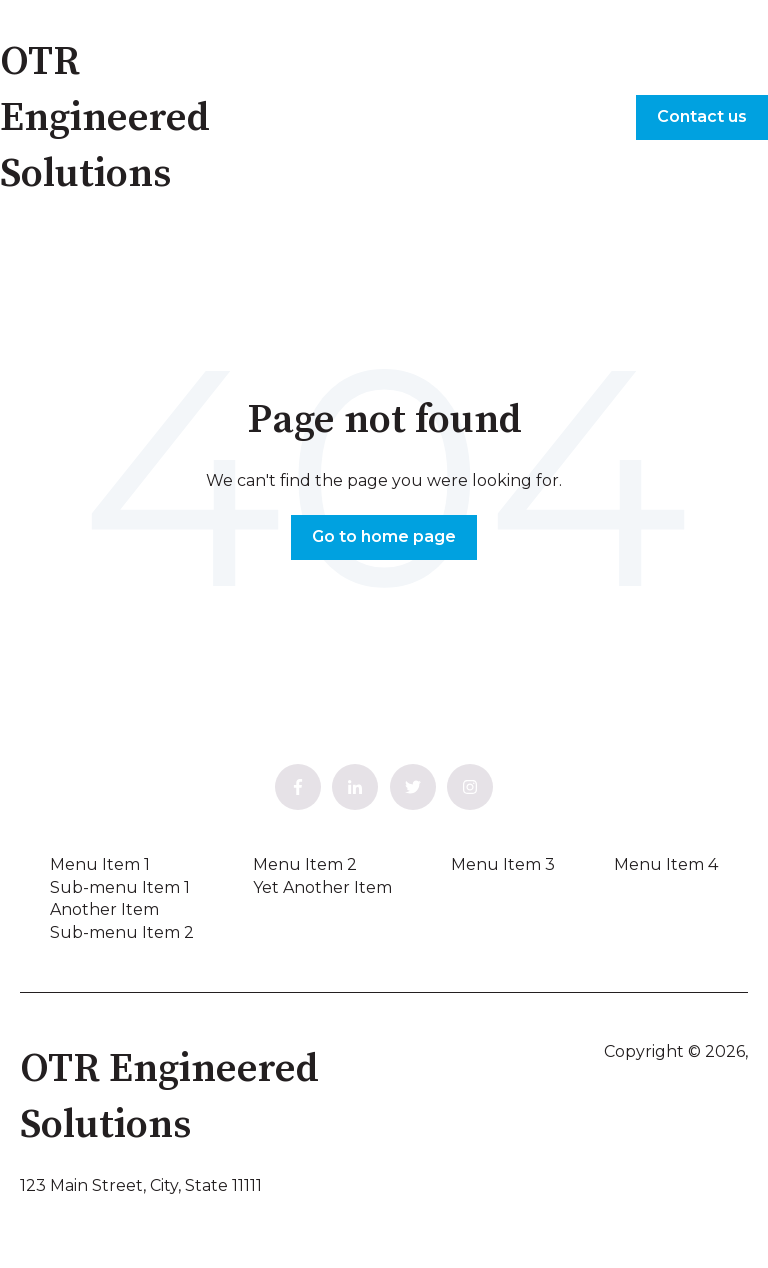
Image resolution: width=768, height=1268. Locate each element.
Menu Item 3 (503, 864)
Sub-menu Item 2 (122, 932)
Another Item (104, 909)
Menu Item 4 (666, 864)
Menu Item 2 (305, 864)
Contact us (702, 116)
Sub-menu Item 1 (120, 887)
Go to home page (384, 536)
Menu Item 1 (100, 864)
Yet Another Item (322, 887)
